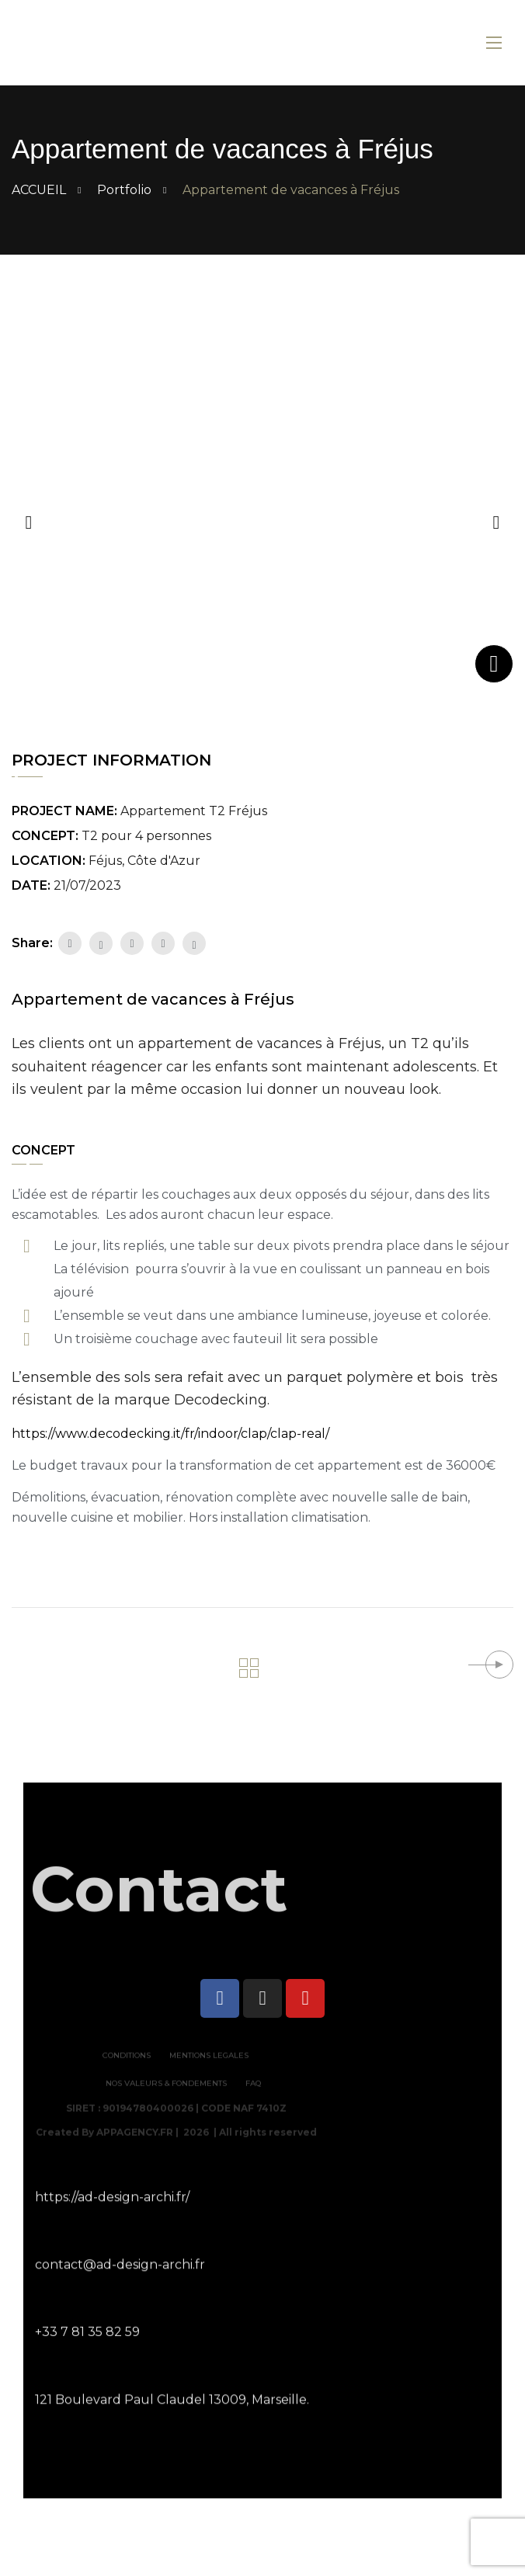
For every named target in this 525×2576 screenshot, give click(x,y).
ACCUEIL (39, 189)
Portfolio (124, 189)
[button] (496, 520)
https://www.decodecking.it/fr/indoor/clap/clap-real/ (170, 1433)
